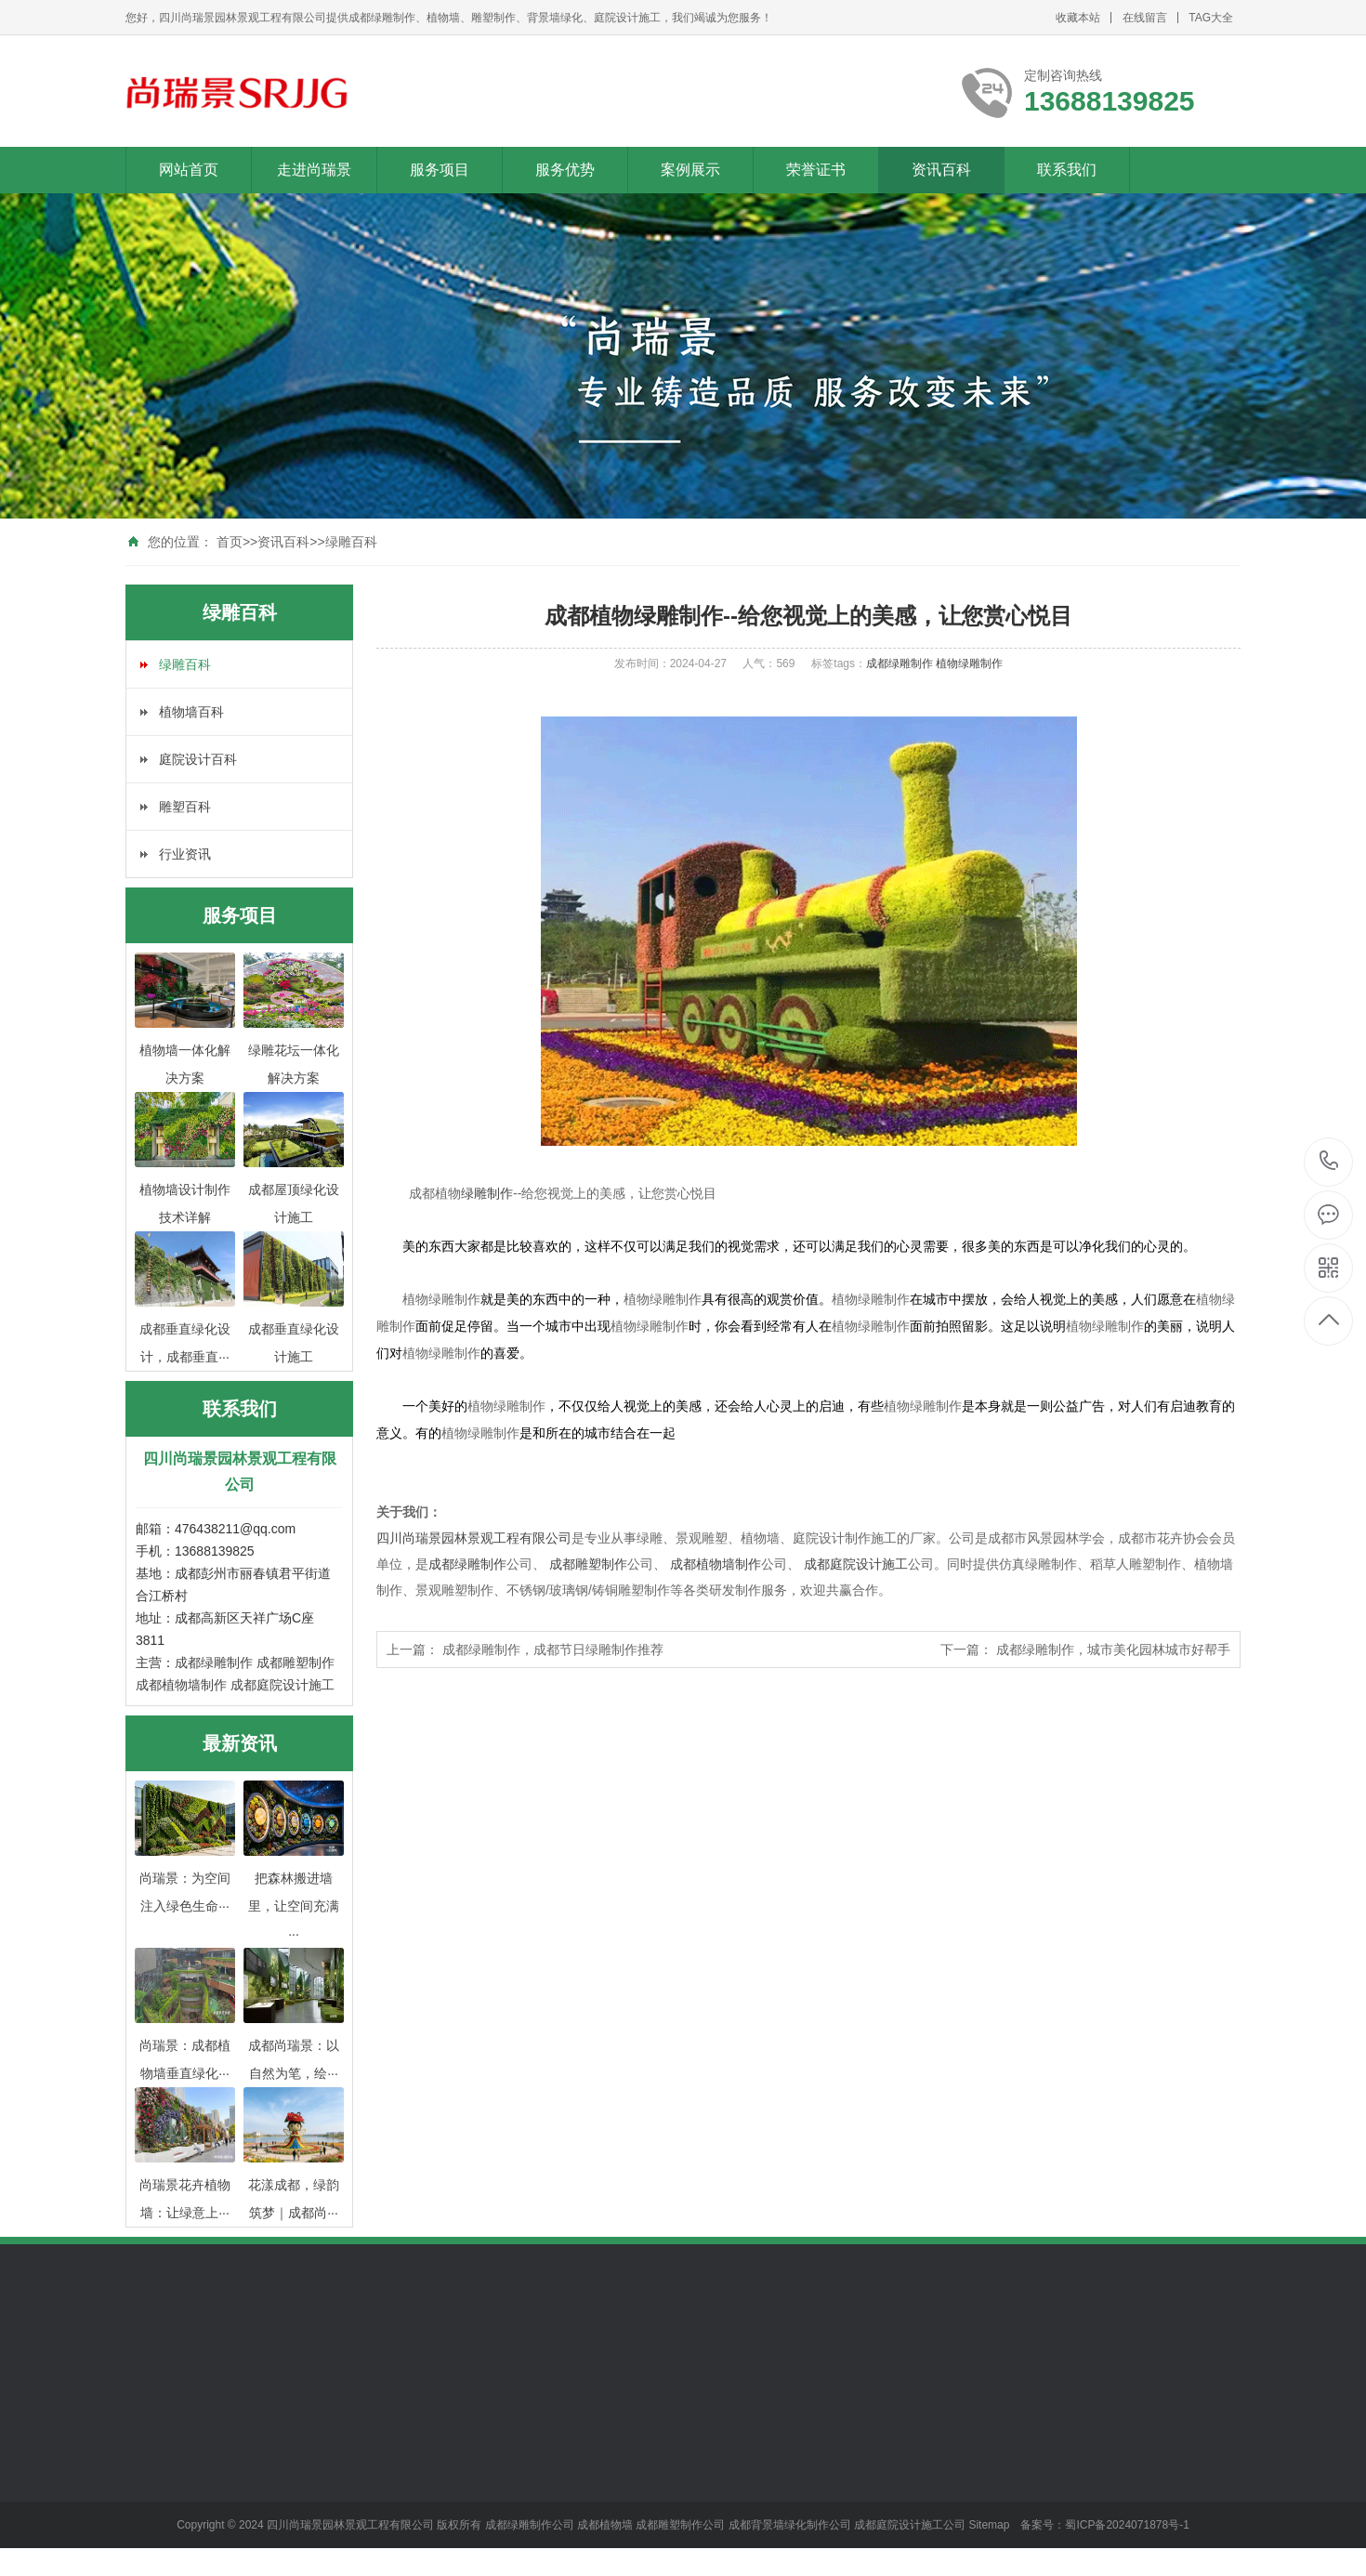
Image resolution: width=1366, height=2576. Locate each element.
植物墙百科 (191, 711)
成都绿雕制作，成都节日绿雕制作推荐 (552, 1649)
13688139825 (1329, 1161)
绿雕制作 (487, 1193)
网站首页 (188, 169)
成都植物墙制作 (181, 1684)
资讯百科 (941, 169)
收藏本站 (1078, 17)
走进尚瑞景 (314, 169)
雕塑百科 (185, 806)
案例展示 (690, 169)
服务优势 (565, 169)
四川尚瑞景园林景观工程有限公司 (473, 1538)
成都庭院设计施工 (282, 1684)
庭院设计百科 (198, 759)
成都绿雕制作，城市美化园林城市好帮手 (1113, 1649)
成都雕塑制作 (295, 1662)
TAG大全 (1211, 17)
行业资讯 (185, 854)
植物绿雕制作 (969, 663)
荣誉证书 (816, 169)
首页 (230, 541)
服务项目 (439, 169)
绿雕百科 (351, 541)
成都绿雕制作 (214, 1662)
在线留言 (1145, 17)
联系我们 (1067, 169)
